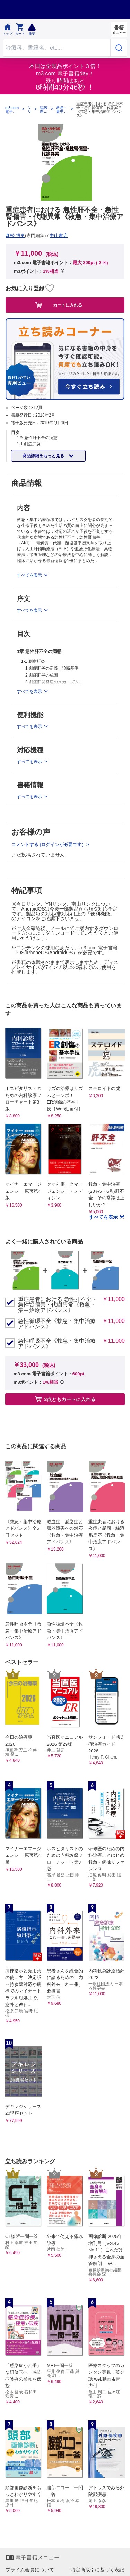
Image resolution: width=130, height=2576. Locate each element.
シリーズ (29, 110)
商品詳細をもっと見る (44, 455)
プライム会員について (30, 2569)
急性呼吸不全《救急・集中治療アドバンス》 (57, 1343)
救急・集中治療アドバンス (62, 110)
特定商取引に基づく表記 (97, 2569)
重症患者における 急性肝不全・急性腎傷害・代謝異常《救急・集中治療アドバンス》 (57, 1305)
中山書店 (59, 235)
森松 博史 (15, 235)
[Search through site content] (57, 48)
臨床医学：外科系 (43, 110)
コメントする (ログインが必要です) (48, 844)
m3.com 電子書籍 (12, 110)
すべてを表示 (104, 1217)
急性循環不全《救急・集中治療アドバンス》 (57, 1323)
